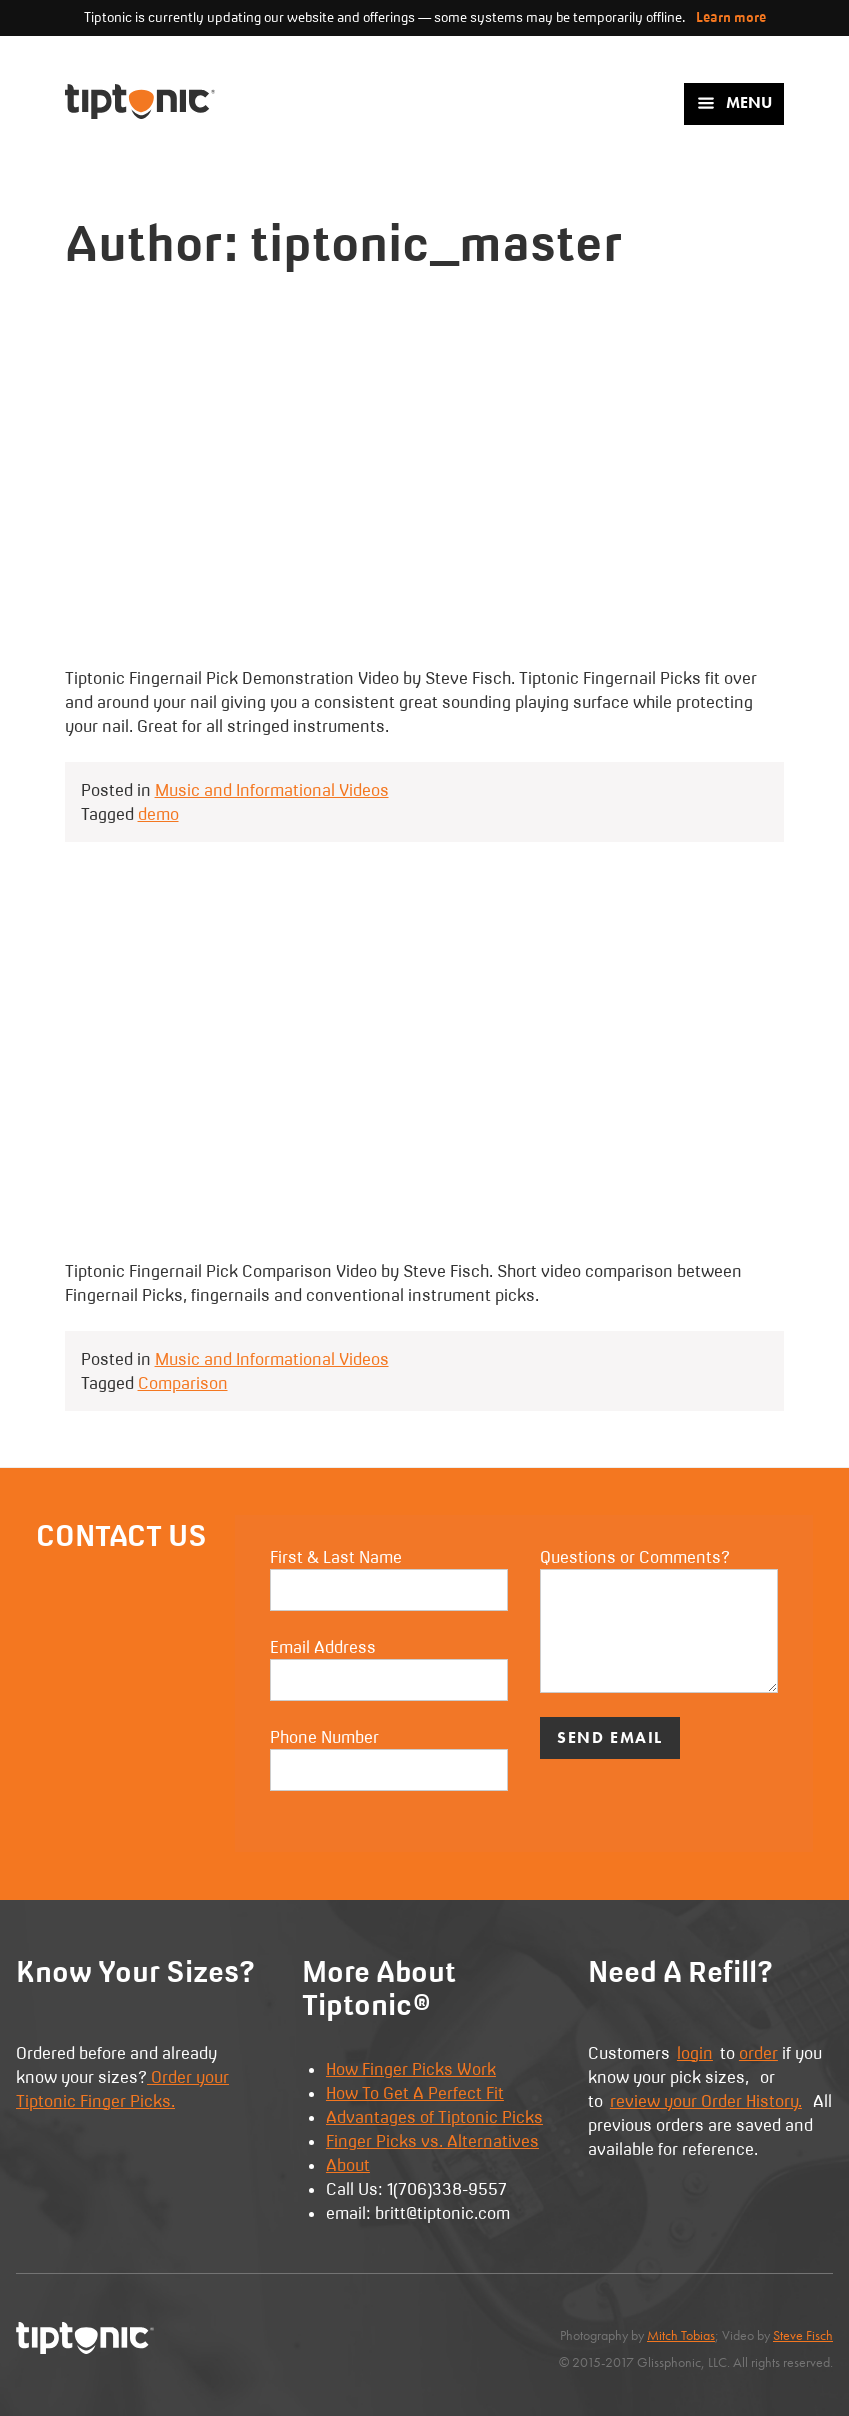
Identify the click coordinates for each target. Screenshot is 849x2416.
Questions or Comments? (659, 1620)
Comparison (183, 1383)
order (758, 2053)
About (348, 2165)
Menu (734, 102)
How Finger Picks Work (411, 2069)
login (695, 2053)
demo (158, 814)
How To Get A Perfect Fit (415, 2093)
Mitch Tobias (681, 2335)
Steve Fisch (803, 2335)
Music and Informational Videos (272, 790)
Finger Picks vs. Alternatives (432, 2141)
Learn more (731, 17)
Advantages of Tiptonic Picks (434, 2117)
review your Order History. (706, 2101)
